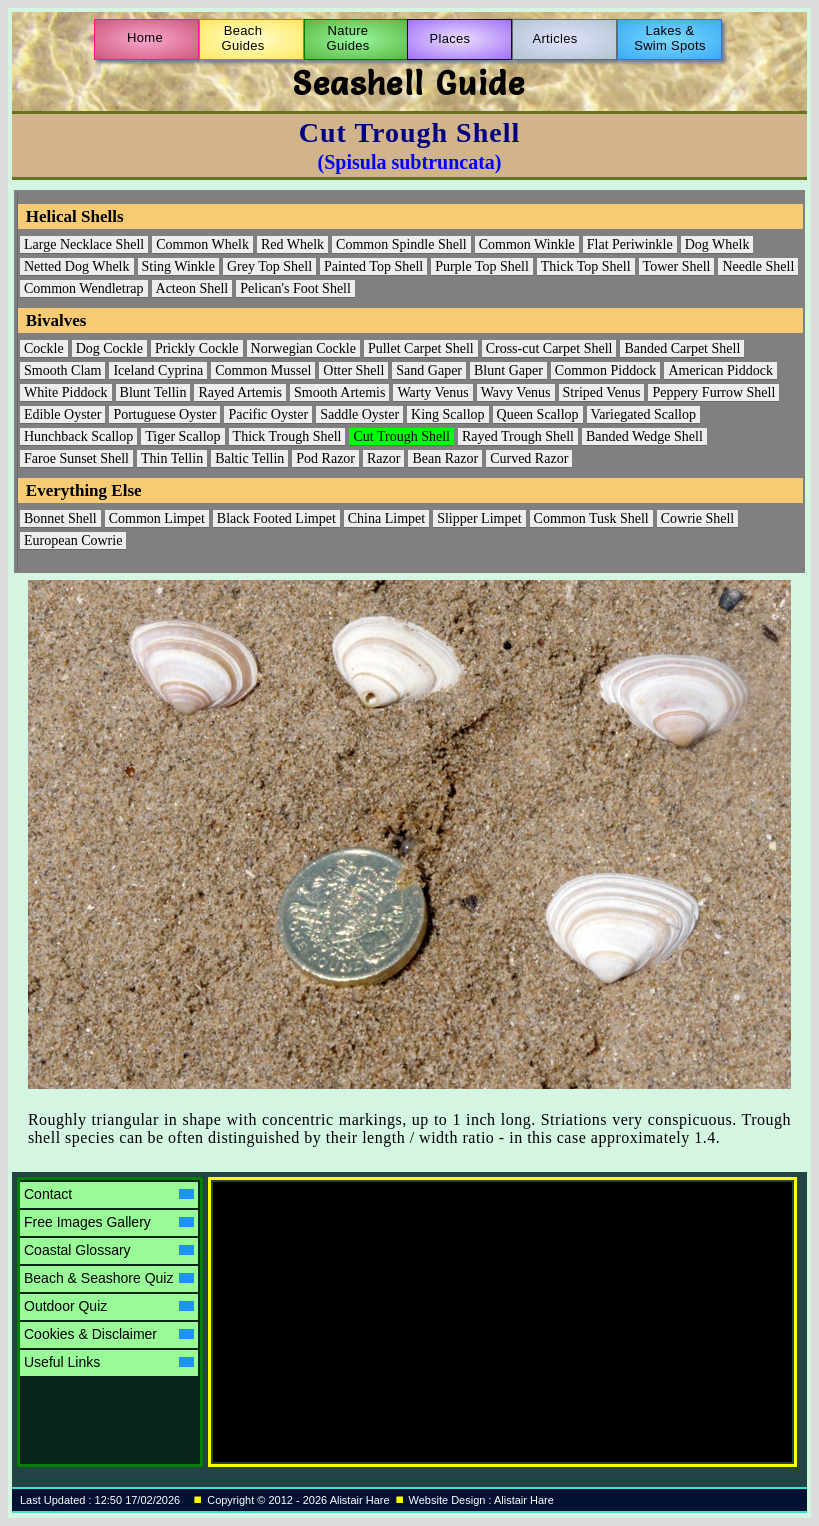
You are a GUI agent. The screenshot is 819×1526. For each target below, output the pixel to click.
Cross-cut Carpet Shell (549, 348)
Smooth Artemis (339, 392)
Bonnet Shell (60, 518)
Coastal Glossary (109, 1250)
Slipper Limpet (479, 518)
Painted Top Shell (373, 266)
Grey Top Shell (269, 266)
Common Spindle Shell (401, 244)
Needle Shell (758, 266)
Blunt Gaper (508, 370)
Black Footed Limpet (276, 518)
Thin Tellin (172, 458)
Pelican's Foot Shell (295, 288)
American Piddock (720, 370)
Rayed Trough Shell (518, 436)
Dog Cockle (109, 348)
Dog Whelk (717, 244)
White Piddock (66, 392)
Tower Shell (677, 266)
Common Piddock (606, 370)
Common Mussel (263, 370)
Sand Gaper (429, 370)
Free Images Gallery (109, 1222)
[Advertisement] (388, 1307)
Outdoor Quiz (109, 1306)
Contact (109, 1194)
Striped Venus (602, 392)
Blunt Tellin (153, 392)
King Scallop (448, 414)
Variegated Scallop (643, 414)
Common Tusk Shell (591, 518)
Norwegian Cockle (303, 348)
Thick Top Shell (586, 266)
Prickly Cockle (197, 348)
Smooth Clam (62, 370)
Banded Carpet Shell (682, 348)
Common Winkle (527, 244)
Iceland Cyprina (158, 370)
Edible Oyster (62, 414)
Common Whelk (202, 244)
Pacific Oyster (268, 414)
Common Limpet (157, 518)
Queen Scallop (538, 414)
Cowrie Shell (698, 518)
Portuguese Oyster (164, 414)
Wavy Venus (516, 392)
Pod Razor (325, 458)
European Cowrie (73, 540)
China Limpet (386, 518)
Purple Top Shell (482, 266)
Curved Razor (529, 458)
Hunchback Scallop (78, 436)
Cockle (44, 348)
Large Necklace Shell (84, 244)
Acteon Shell (192, 288)
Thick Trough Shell (287, 436)
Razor (383, 458)
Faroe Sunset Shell (76, 458)
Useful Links (109, 1362)
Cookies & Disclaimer (109, 1334)
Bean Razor (445, 458)
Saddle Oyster (359, 414)
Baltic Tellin (249, 458)
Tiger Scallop (182, 436)
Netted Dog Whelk (77, 266)
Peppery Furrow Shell (713, 392)
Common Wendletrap (84, 288)
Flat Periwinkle (630, 244)
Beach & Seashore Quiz (109, 1278)
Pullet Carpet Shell (421, 348)
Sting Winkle (178, 266)
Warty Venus (432, 392)
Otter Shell (353, 370)
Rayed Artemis (240, 392)
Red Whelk (292, 244)
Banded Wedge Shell (644, 436)
